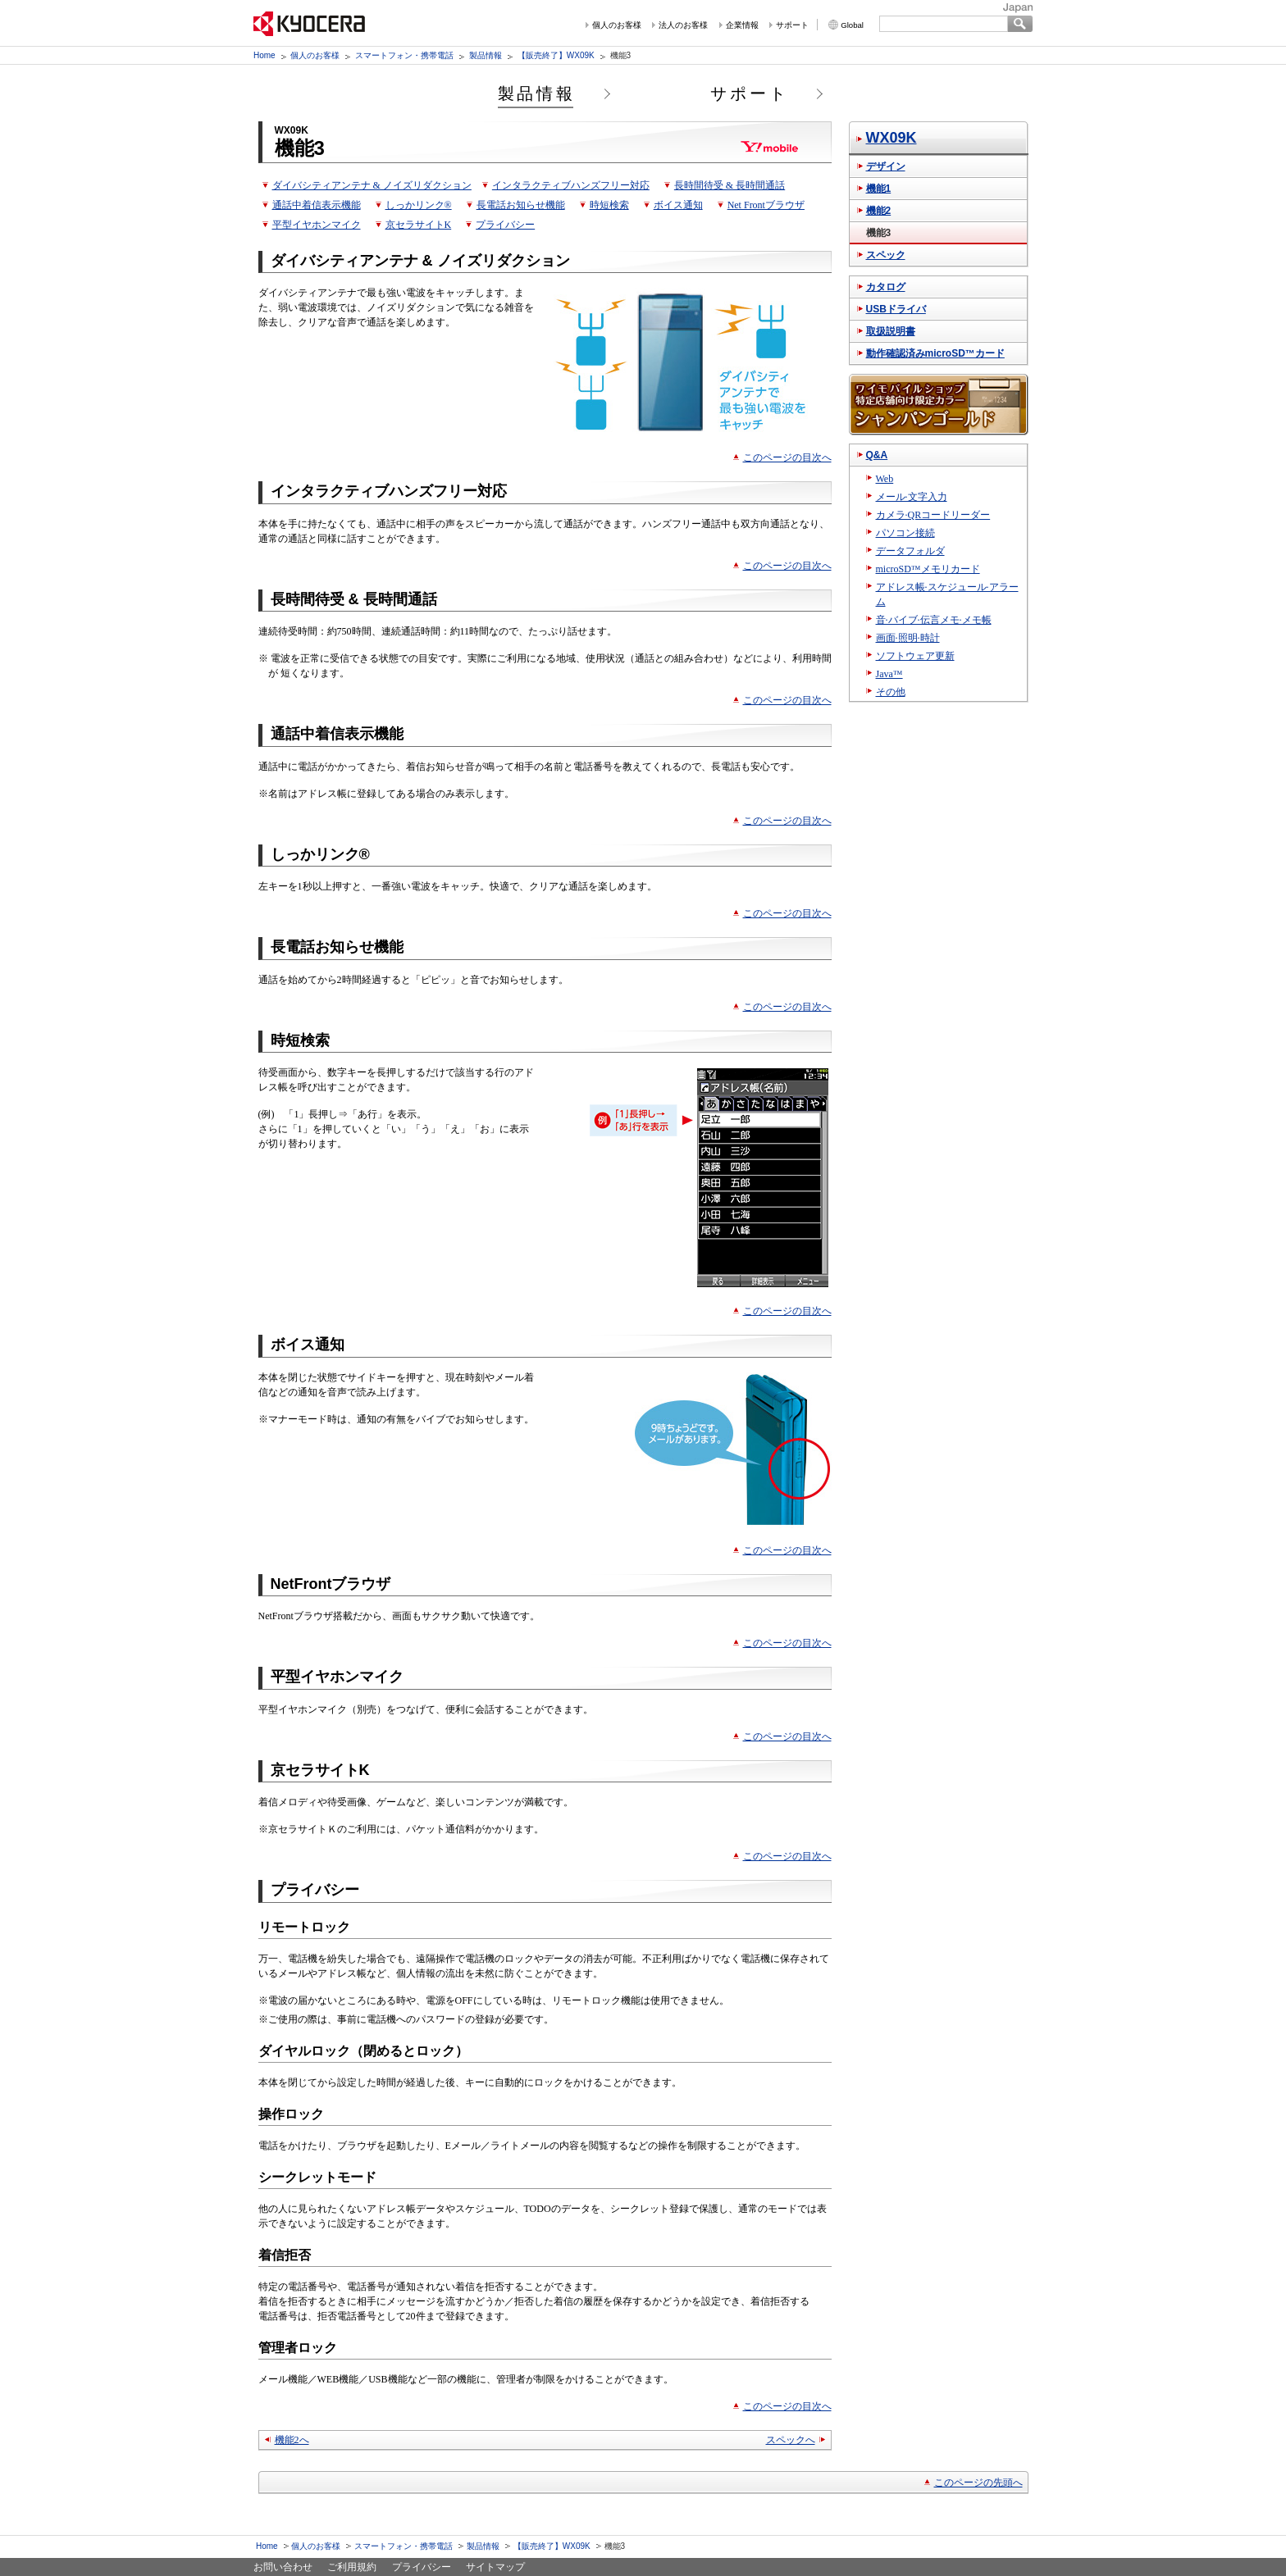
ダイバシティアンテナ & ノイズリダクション (372, 185)
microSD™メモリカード (928, 569)
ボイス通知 (678, 205)
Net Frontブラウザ (766, 205)
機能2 (879, 210)
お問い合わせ (282, 2567)
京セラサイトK (418, 224)
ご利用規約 (351, 2567)
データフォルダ (910, 551)
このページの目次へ (787, 457)
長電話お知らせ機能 (521, 205)
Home (264, 55)
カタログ (885, 287)
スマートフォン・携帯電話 (404, 55)
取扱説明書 (890, 331)
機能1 (879, 188)
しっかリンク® (418, 205)
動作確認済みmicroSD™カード (935, 353)
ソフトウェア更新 (915, 656)
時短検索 (609, 205)
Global (852, 25)
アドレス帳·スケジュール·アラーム (947, 594)
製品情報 (485, 55)
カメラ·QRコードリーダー (933, 515)
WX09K (891, 138)
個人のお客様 (616, 25)
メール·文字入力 (911, 497)
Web (885, 479)
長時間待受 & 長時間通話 (729, 185)
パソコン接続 (905, 533)
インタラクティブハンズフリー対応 (571, 185)
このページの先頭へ (978, 2482)
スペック (885, 255)
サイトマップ (495, 2567)
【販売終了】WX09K (556, 55)
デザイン (885, 166)
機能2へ (292, 2440)
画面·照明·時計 (908, 638)
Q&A (877, 455)
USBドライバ (896, 309)
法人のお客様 (683, 25)
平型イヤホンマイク (316, 224)
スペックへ (790, 2440)
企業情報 (742, 25)
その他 (890, 692)
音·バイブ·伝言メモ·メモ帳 (934, 620)
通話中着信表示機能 (316, 205)
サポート (792, 25)
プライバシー (505, 224)
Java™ (889, 674)
